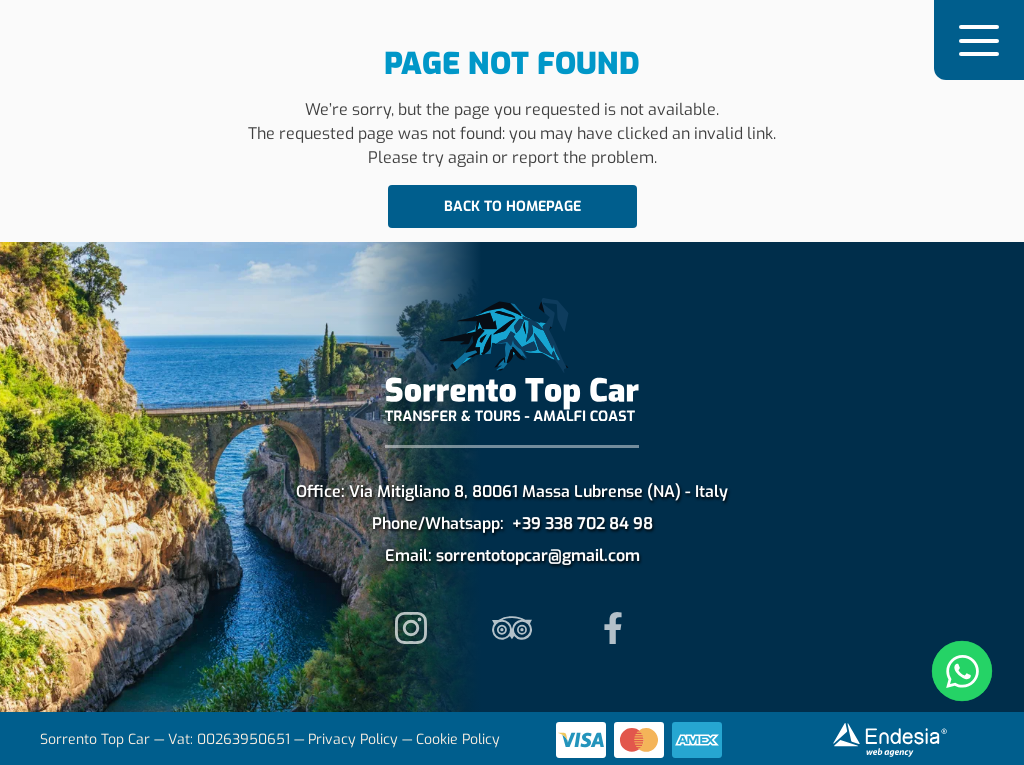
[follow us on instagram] (411, 627)
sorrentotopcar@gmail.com (538, 555)
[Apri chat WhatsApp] (962, 671)
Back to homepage (512, 206)
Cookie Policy (458, 739)
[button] (979, 40)
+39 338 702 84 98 (582, 523)
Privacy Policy (353, 739)
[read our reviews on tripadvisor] (511, 627)
